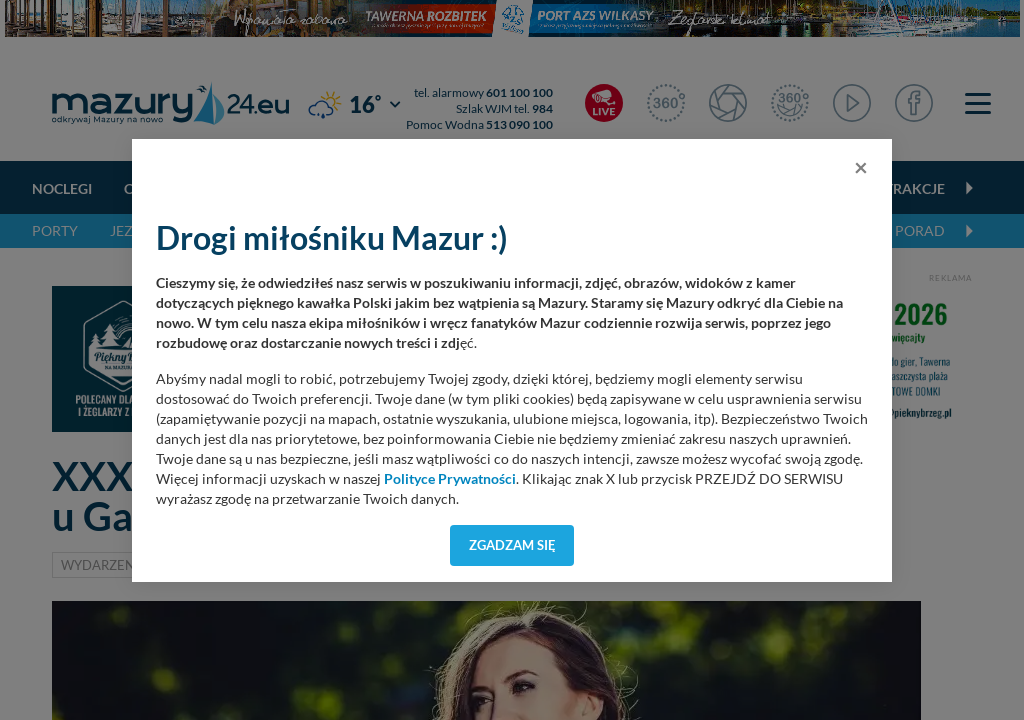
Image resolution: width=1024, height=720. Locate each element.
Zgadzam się (512, 545)
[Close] (861, 167)
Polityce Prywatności (450, 479)
